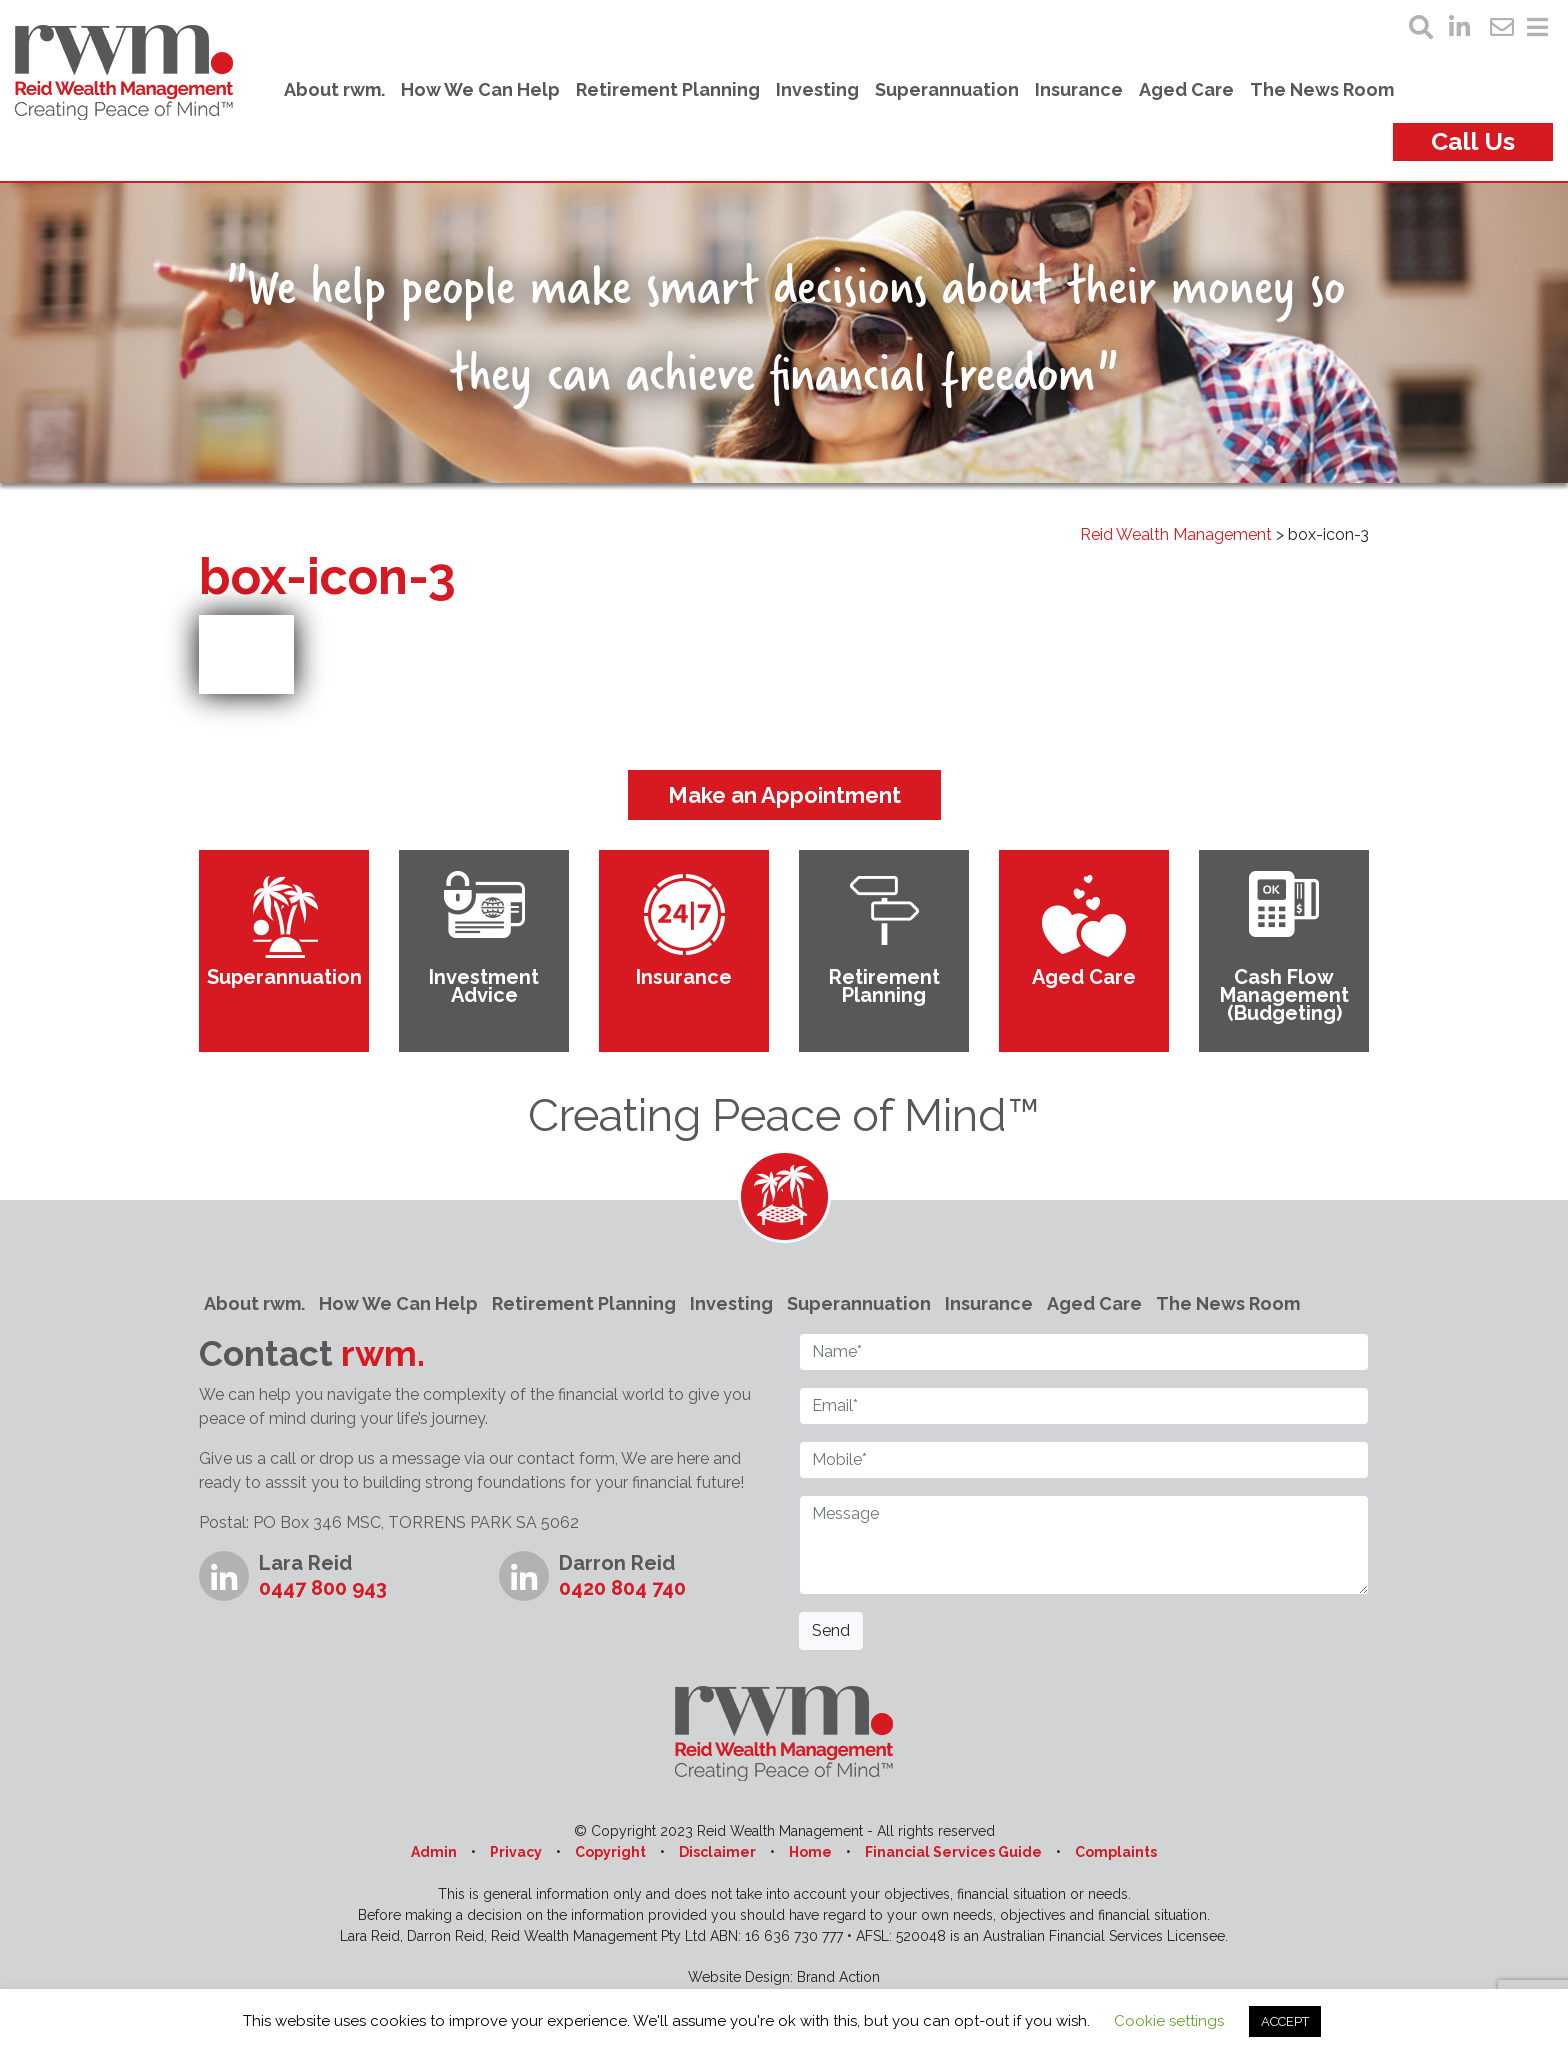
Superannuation (947, 89)
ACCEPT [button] (1285, 2021)
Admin (434, 1852)
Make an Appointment (784, 795)
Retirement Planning (668, 89)
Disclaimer (717, 1852)
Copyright (610, 1852)
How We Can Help (480, 89)
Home (810, 1852)
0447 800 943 (323, 1588)
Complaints (1116, 1852)
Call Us (1473, 141)
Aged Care (1186, 89)
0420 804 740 (622, 1588)
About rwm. (334, 89)
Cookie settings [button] (1169, 2021)
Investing (817, 89)
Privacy (516, 1852)
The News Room (1322, 89)
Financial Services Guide (953, 1852)
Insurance (1079, 89)
